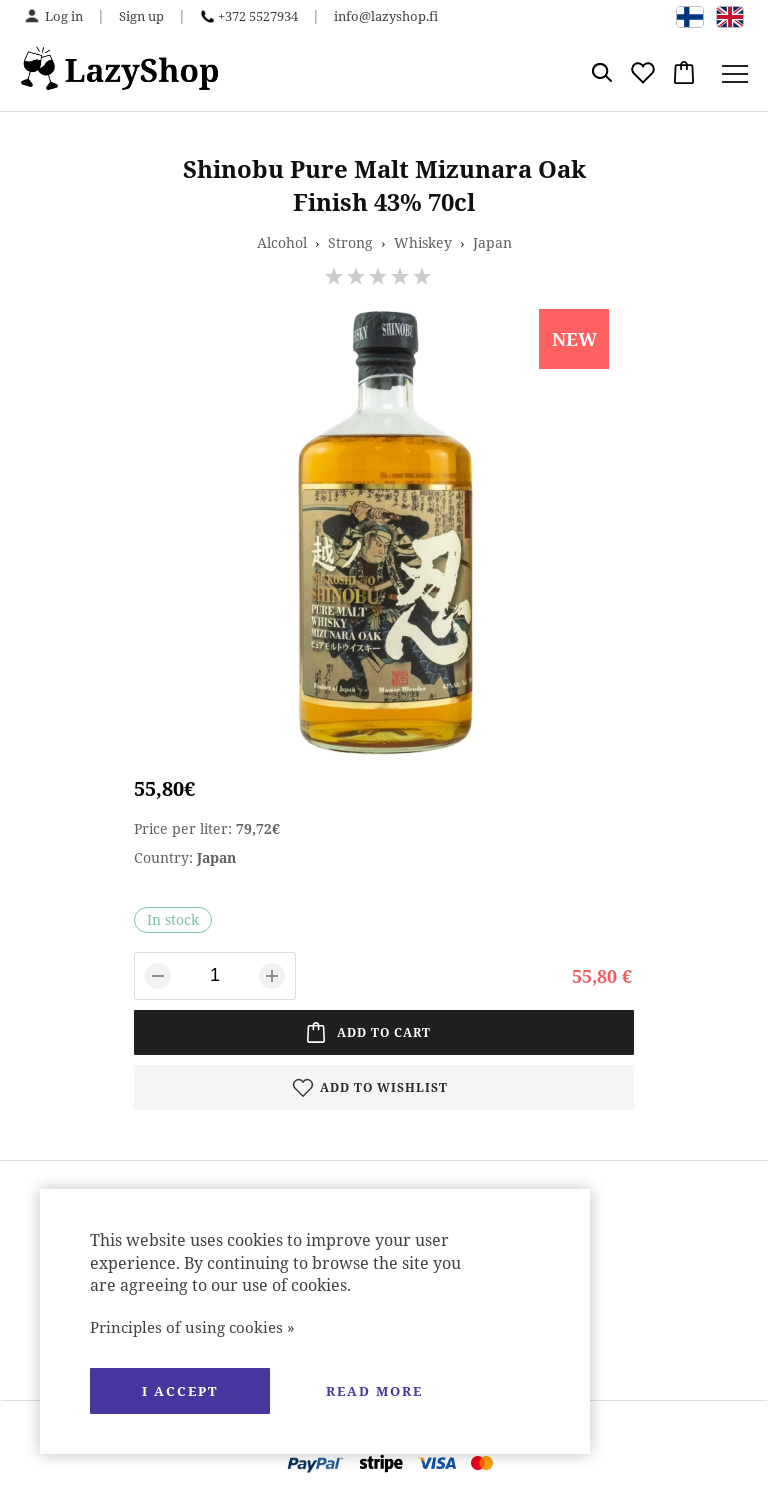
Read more (374, 1391)
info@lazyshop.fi (386, 16)
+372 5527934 (258, 16)
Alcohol (282, 242)
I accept (180, 1391)
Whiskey (423, 242)
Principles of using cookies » (192, 1327)
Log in (64, 16)
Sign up (141, 16)
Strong (350, 242)
